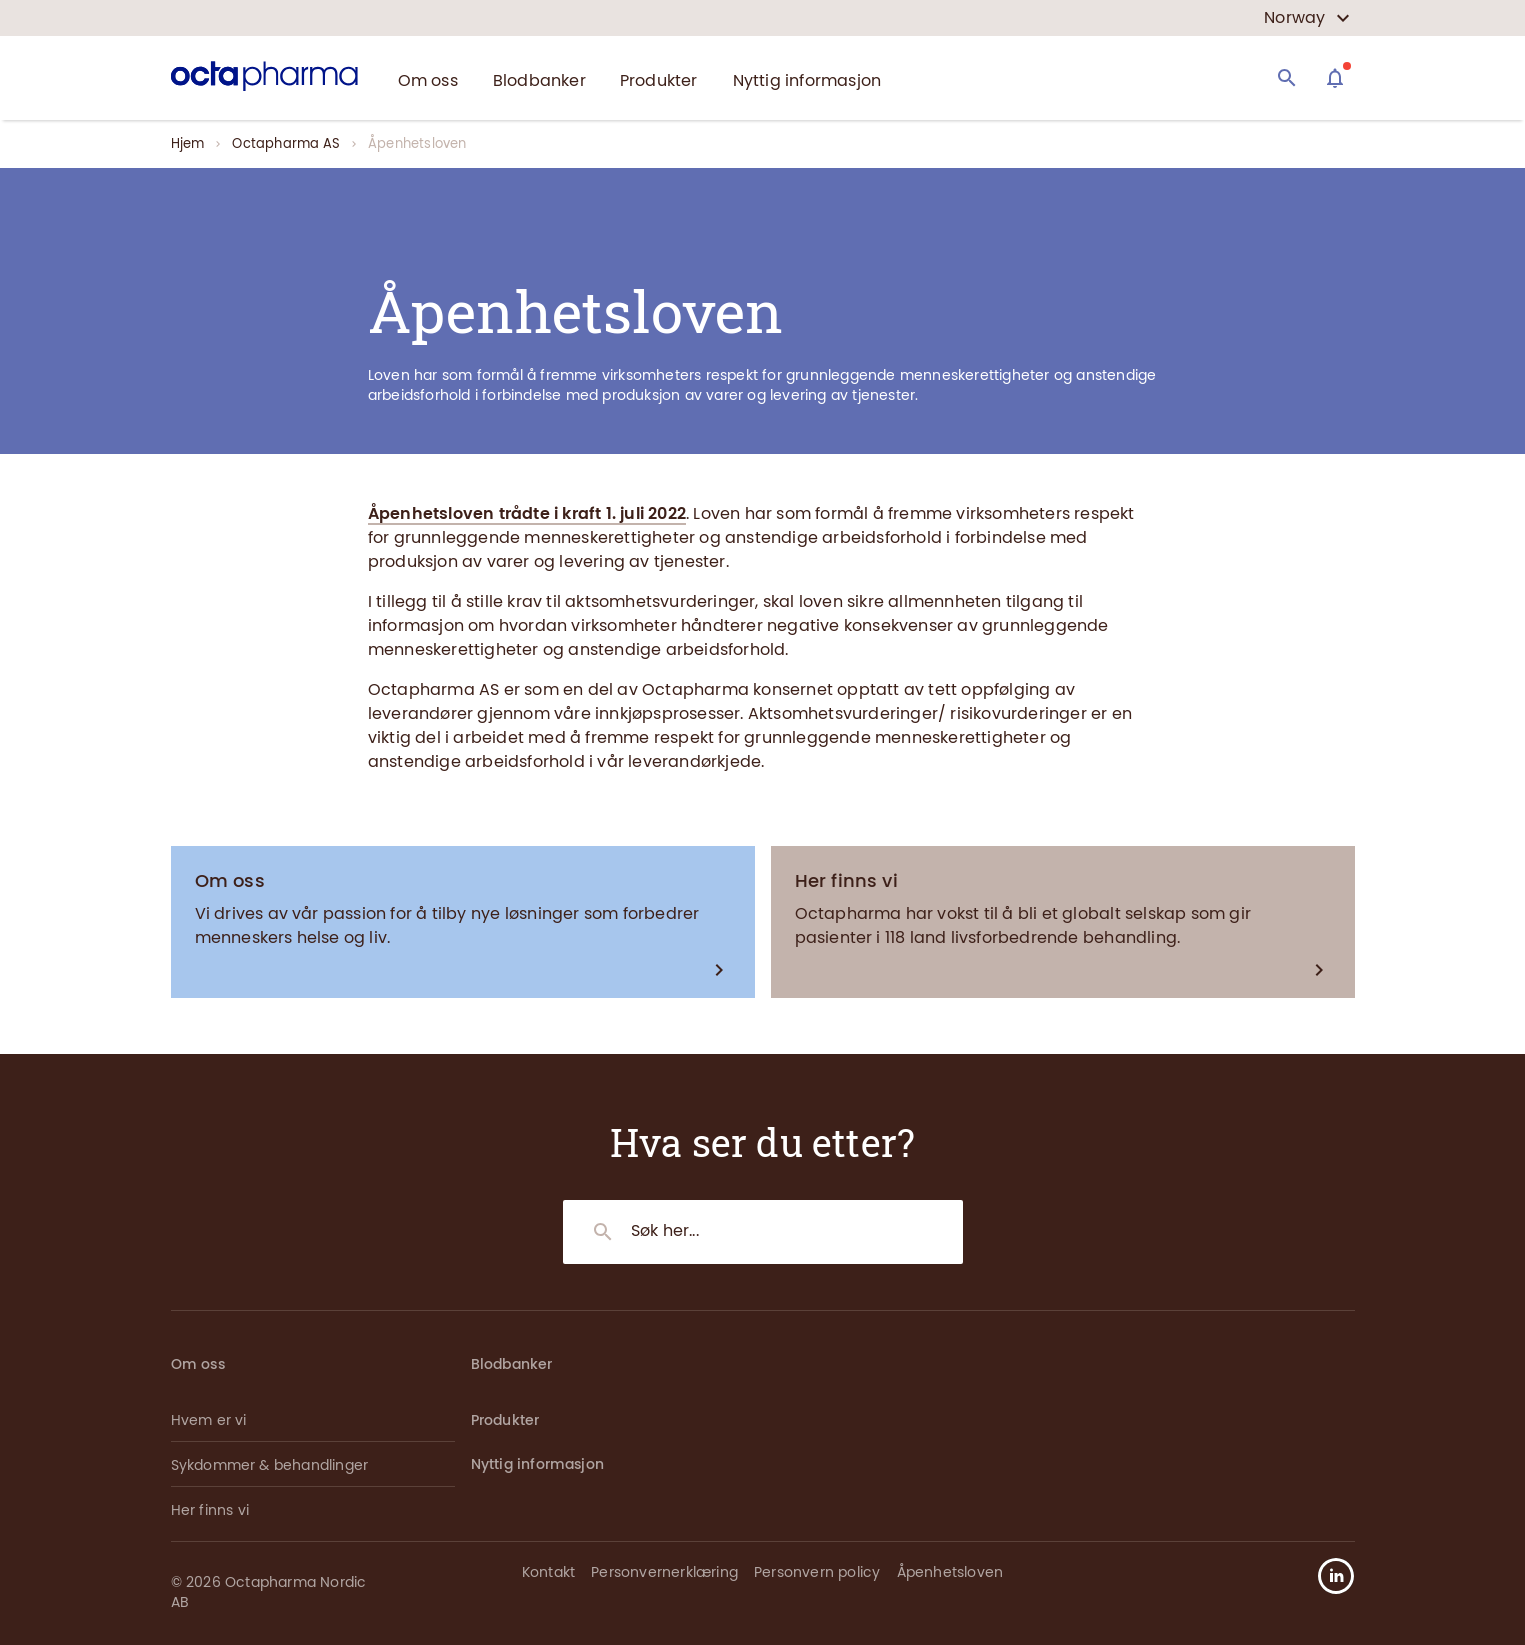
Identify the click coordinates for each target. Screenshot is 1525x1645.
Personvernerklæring (664, 1572)
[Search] (1287, 78)
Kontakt (548, 1572)
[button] (1328, 1576)
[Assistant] (1335, 78)
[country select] (1306, 18)
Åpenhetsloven (950, 1572)
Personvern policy (817, 1572)
